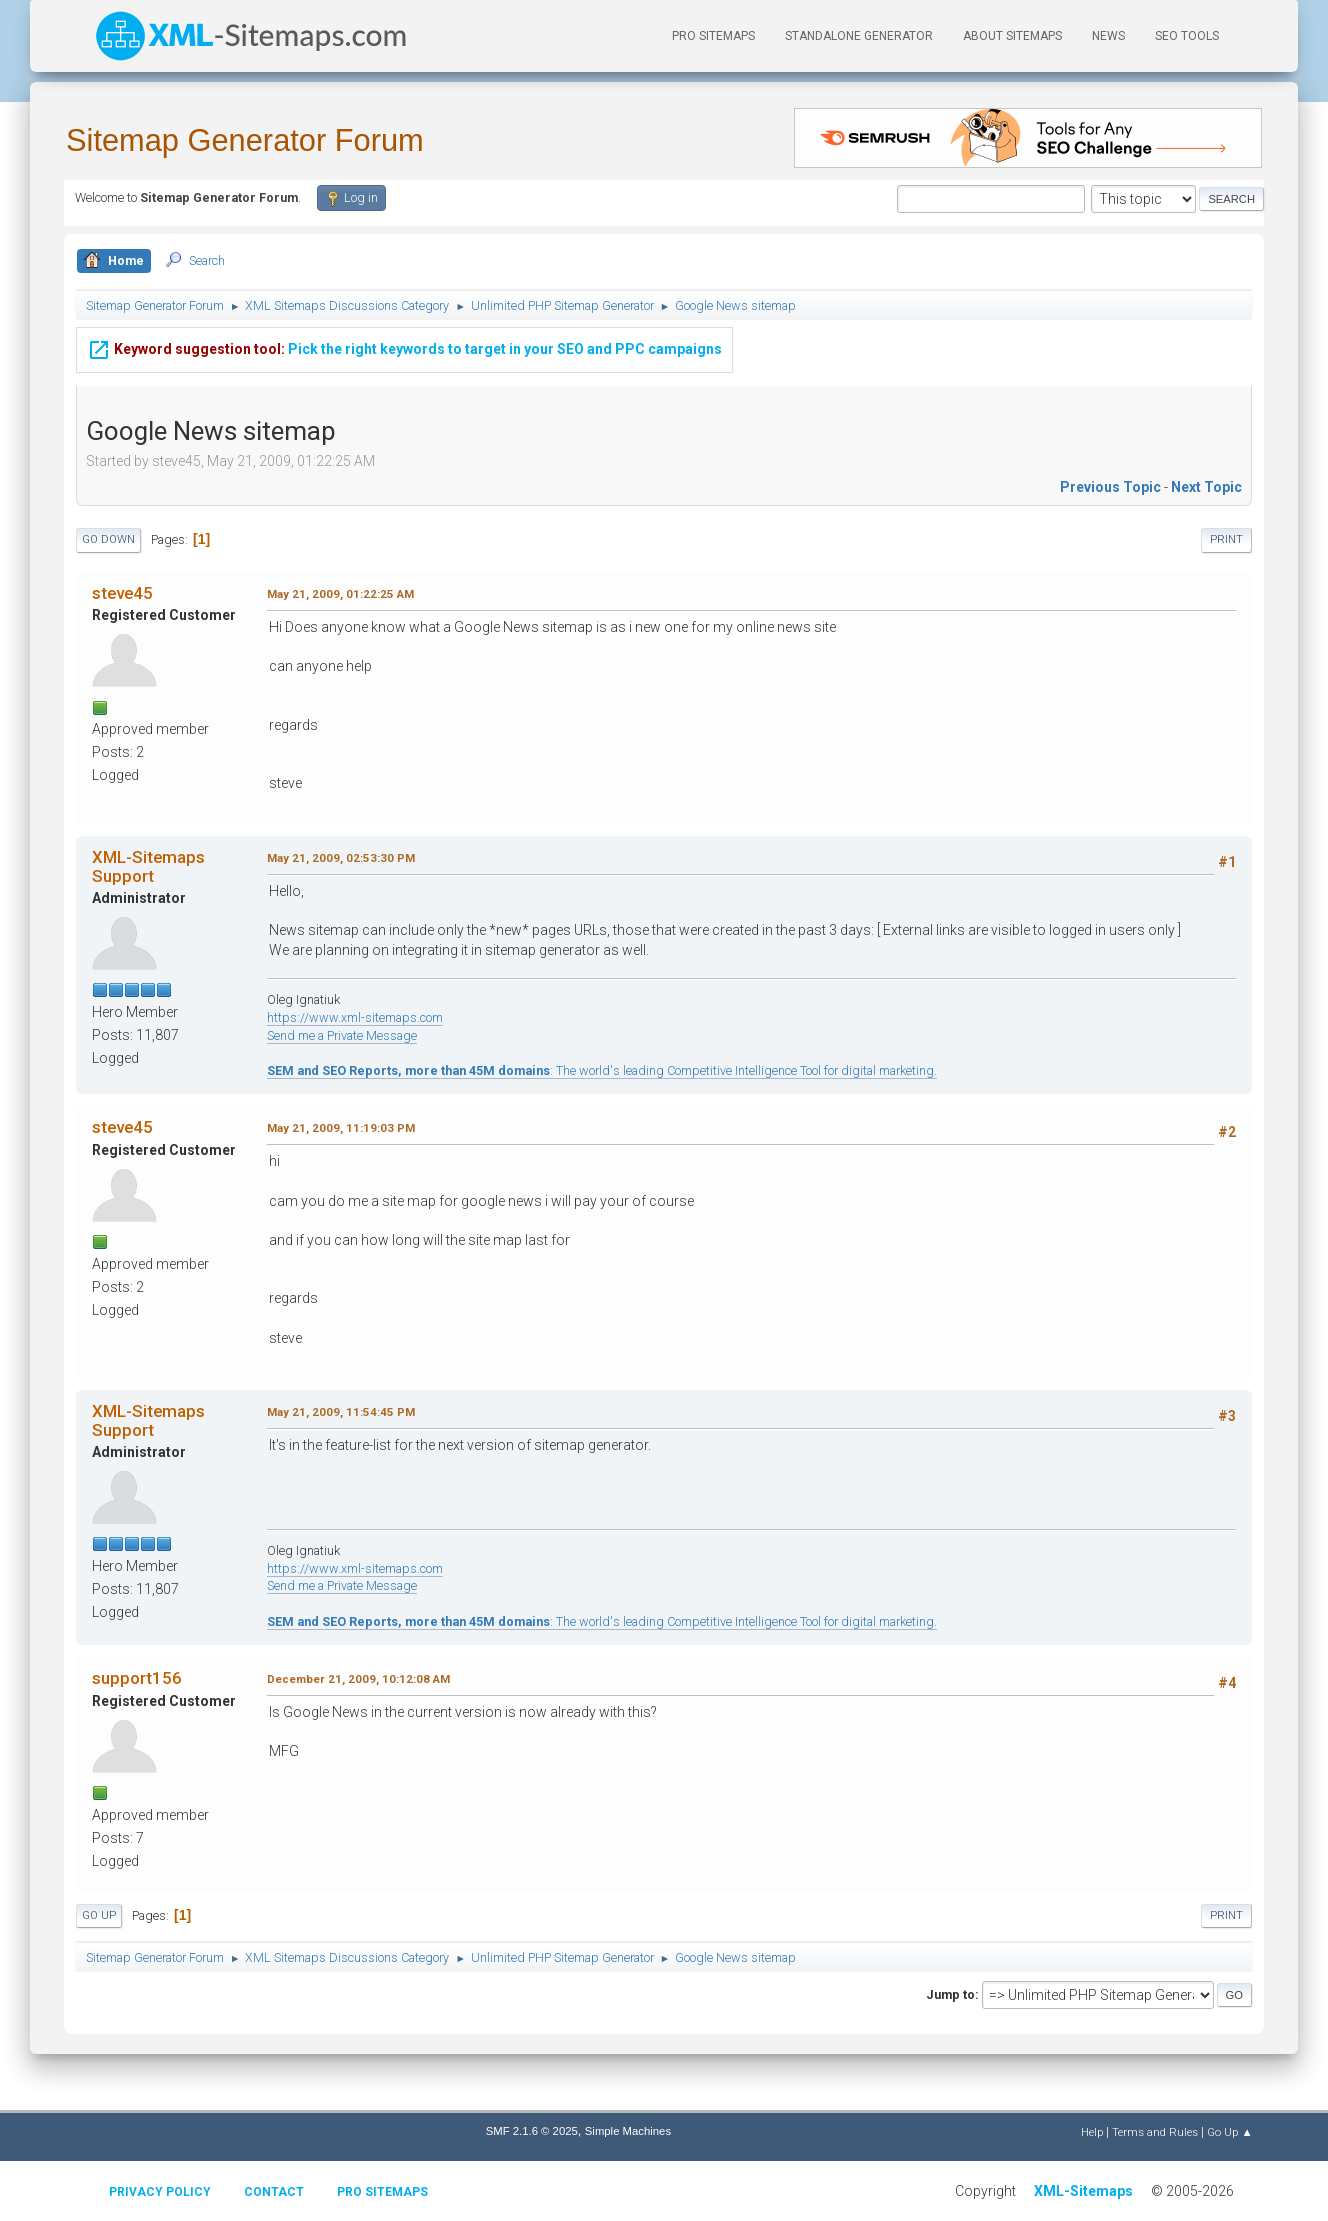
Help (1092, 2132)
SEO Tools (1187, 36)
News (1108, 36)
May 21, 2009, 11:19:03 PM (341, 1128)
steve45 (122, 593)
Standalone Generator (859, 36)
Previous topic (1110, 487)
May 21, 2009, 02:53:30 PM (341, 858)
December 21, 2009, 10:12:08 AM (358, 1679)
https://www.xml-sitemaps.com (355, 1017)
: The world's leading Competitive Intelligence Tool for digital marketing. (602, 1070)
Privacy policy (160, 2192)
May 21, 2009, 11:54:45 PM (341, 1412)
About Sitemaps (1012, 36)
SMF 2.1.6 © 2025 (532, 2131)
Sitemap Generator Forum (245, 140)
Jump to (950, 1994)
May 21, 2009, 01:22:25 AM (340, 594)
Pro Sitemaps (382, 2192)
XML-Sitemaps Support (148, 866)
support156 (137, 1678)
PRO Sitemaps (713, 36)
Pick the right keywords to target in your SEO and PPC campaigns (404, 346)
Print (1226, 539)
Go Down (108, 539)
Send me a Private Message (342, 1035)
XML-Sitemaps (1083, 2191)
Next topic (1206, 487)
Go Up (99, 1915)
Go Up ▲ (1229, 2132)
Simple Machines (628, 2131)
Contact (274, 2192)
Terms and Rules (1155, 2132)
